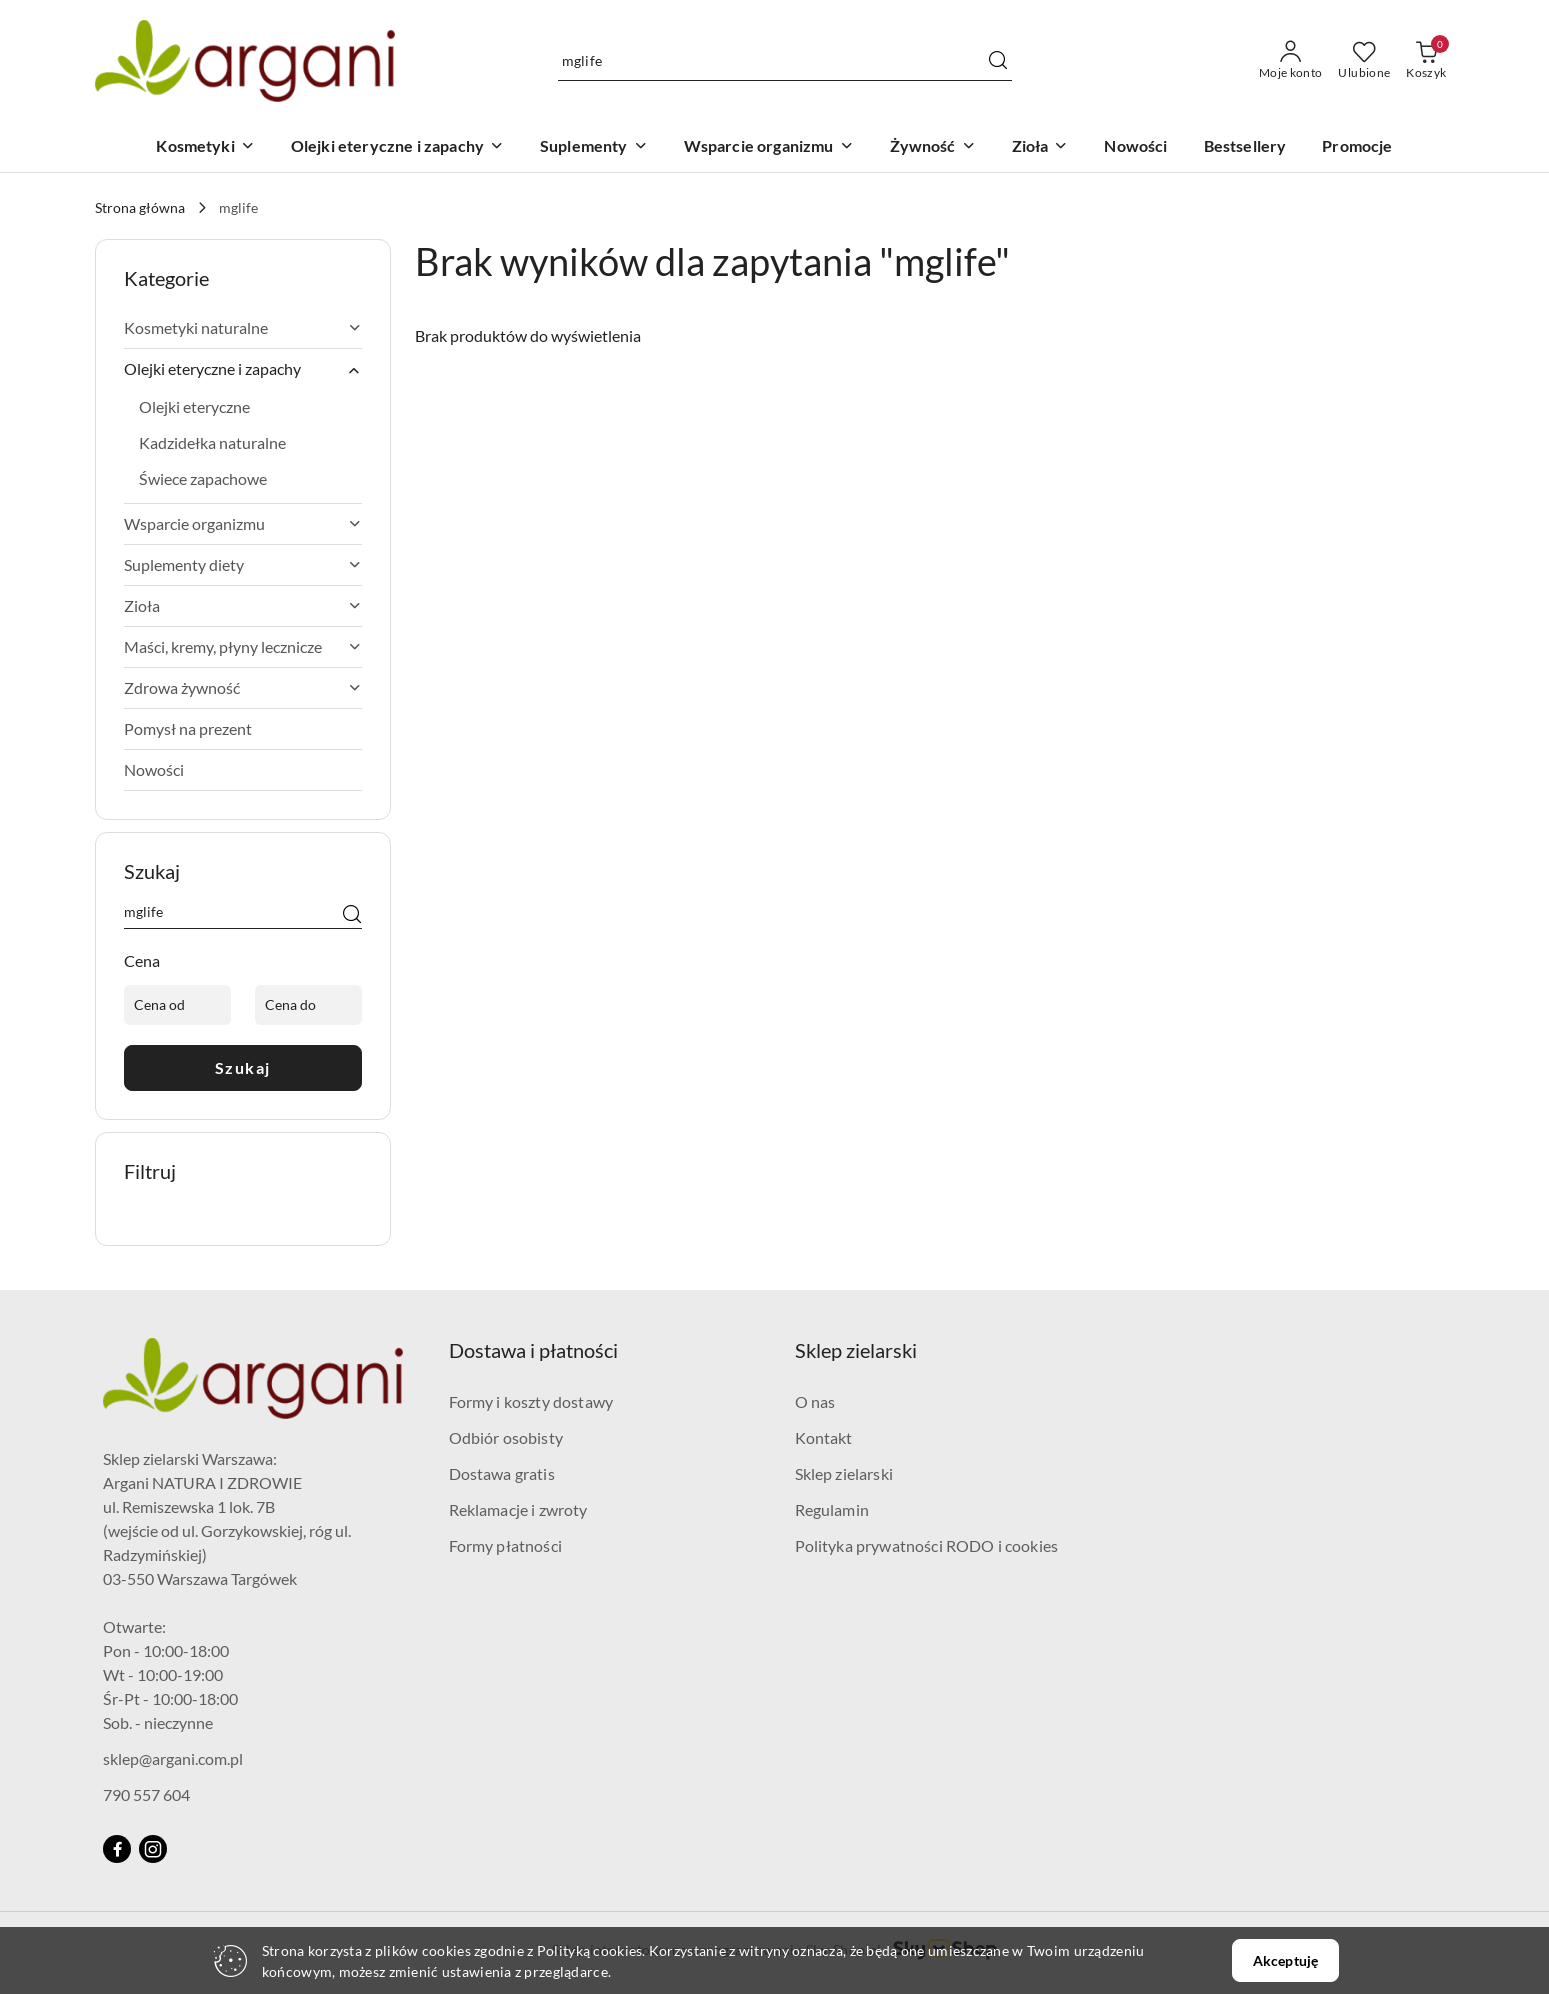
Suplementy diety (243, 564)
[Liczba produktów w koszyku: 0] (1426, 61)
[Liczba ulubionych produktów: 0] (1364, 61)
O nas (815, 1401)
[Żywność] (933, 147)
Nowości (154, 769)
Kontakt (824, 1437)
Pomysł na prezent (188, 728)
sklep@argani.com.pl (173, 1758)
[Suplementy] (594, 147)
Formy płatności (505, 1545)
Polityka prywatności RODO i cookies (927, 1545)
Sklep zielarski (844, 1473)
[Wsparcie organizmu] (769, 147)
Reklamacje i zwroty (518, 1509)
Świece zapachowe (203, 478)
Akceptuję (1285, 1960)
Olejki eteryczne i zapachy (243, 369)
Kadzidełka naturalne (212, 442)
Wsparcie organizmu (243, 523)
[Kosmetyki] (205, 147)
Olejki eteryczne (194, 406)
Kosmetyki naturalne (243, 327)
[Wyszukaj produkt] (785, 60)
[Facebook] (117, 1849)
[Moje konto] (1291, 61)
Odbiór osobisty (506, 1437)
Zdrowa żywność (243, 687)
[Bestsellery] (1245, 147)
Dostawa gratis (502, 1473)
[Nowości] (1135, 147)
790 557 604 (146, 1794)
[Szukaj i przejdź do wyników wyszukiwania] (998, 61)
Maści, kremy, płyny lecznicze (243, 646)
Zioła (243, 605)
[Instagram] (153, 1849)
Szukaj (243, 1067)
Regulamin (832, 1509)
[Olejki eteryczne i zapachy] (397, 147)
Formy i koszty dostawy (531, 1401)
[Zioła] (1040, 147)
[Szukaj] (352, 915)
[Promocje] (1357, 147)
